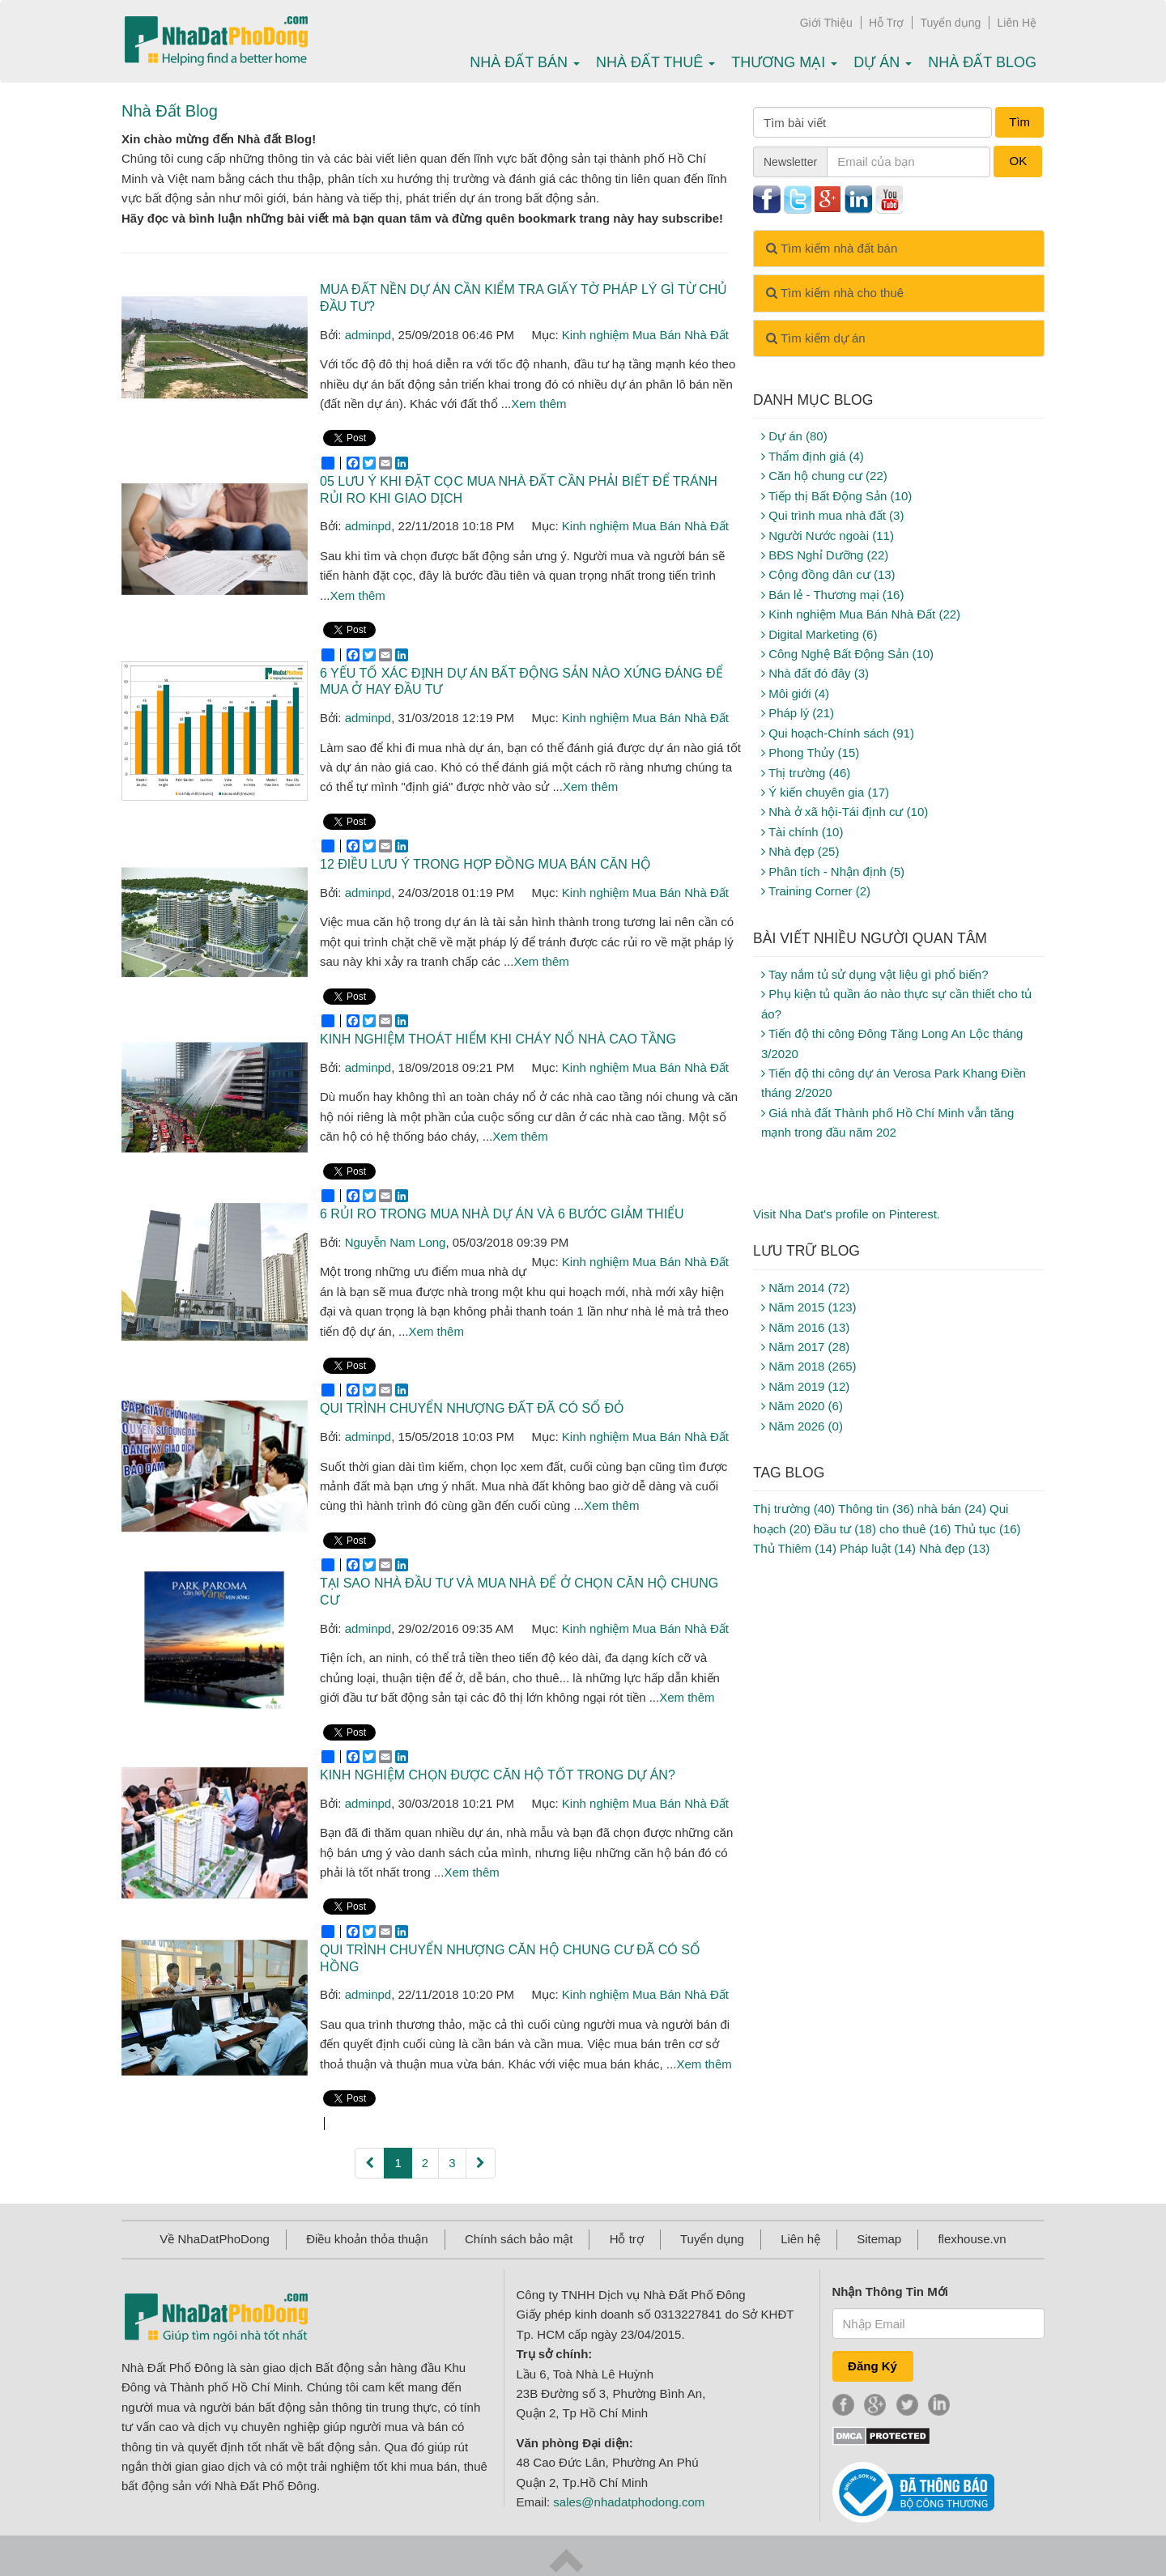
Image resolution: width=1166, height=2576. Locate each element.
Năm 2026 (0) (802, 1426)
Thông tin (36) (875, 1508)
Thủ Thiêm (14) (794, 1548)
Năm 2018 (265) (809, 1366)
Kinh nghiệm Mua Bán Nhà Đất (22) (860, 614)
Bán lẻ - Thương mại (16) (832, 594)
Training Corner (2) (815, 891)
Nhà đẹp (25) (800, 851)
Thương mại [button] (784, 62)
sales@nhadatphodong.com (628, 2502)
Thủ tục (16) (987, 1529)
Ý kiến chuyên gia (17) (825, 792)
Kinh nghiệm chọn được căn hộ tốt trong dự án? (497, 1775)
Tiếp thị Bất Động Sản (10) (836, 496)
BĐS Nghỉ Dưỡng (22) (824, 555)
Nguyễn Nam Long (395, 1242)
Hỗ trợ (627, 2239)
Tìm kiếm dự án (816, 338)
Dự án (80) (794, 436)
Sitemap (879, 2239)
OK (1018, 161)
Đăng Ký (872, 2366)
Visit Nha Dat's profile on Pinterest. (846, 1214)
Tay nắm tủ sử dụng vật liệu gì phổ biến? (875, 974)
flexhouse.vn (972, 2239)
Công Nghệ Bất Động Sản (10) (847, 654)
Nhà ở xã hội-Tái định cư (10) (844, 811)
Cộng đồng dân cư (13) (828, 574)
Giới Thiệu (826, 22)
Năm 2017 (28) (805, 1347)
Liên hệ (800, 2239)
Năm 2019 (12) (805, 1386)
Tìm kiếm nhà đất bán (831, 248)
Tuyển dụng (951, 22)
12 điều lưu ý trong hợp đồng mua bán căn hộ (485, 864)
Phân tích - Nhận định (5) (832, 871)
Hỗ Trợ (886, 22)
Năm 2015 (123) (809, 1307)
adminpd (368, 335)
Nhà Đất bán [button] (525, 62)
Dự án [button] (882, 62)
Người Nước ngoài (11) (827, 535)
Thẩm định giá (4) (812, 456)
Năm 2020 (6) (802, 1406)
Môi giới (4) (795, 693)
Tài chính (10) (802, 832)
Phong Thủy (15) (810, 752)
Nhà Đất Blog (982, 62)
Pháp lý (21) (797, 713)
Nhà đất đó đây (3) (815, 673)
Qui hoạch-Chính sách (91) (837, 733)
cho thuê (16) (915, 1529)
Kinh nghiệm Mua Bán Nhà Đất (645, 335)
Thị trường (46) (805, 773)
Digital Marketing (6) (819, 634)
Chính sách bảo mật (519, 2239)
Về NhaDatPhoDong (215, 2239)
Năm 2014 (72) (805, 1287)
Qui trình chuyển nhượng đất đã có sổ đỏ (472, 1408)
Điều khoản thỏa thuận (367, 2239)
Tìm (1019, 122)
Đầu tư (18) (845, 1529)
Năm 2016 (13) (805, 1327)
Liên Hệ (1017, 22)
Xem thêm (538, 403)
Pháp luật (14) (878, 1548)
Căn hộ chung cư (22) (824, 475)
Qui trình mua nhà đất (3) (832, 515)
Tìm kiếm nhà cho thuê (835, 293)
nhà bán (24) (951, 1508)
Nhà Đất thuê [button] (655, 62)
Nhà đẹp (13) (954, 1548)
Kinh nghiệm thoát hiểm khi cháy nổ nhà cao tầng (498, 1039)
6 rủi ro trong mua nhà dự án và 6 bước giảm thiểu (502, 1214)
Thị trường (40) (794, 1508)
